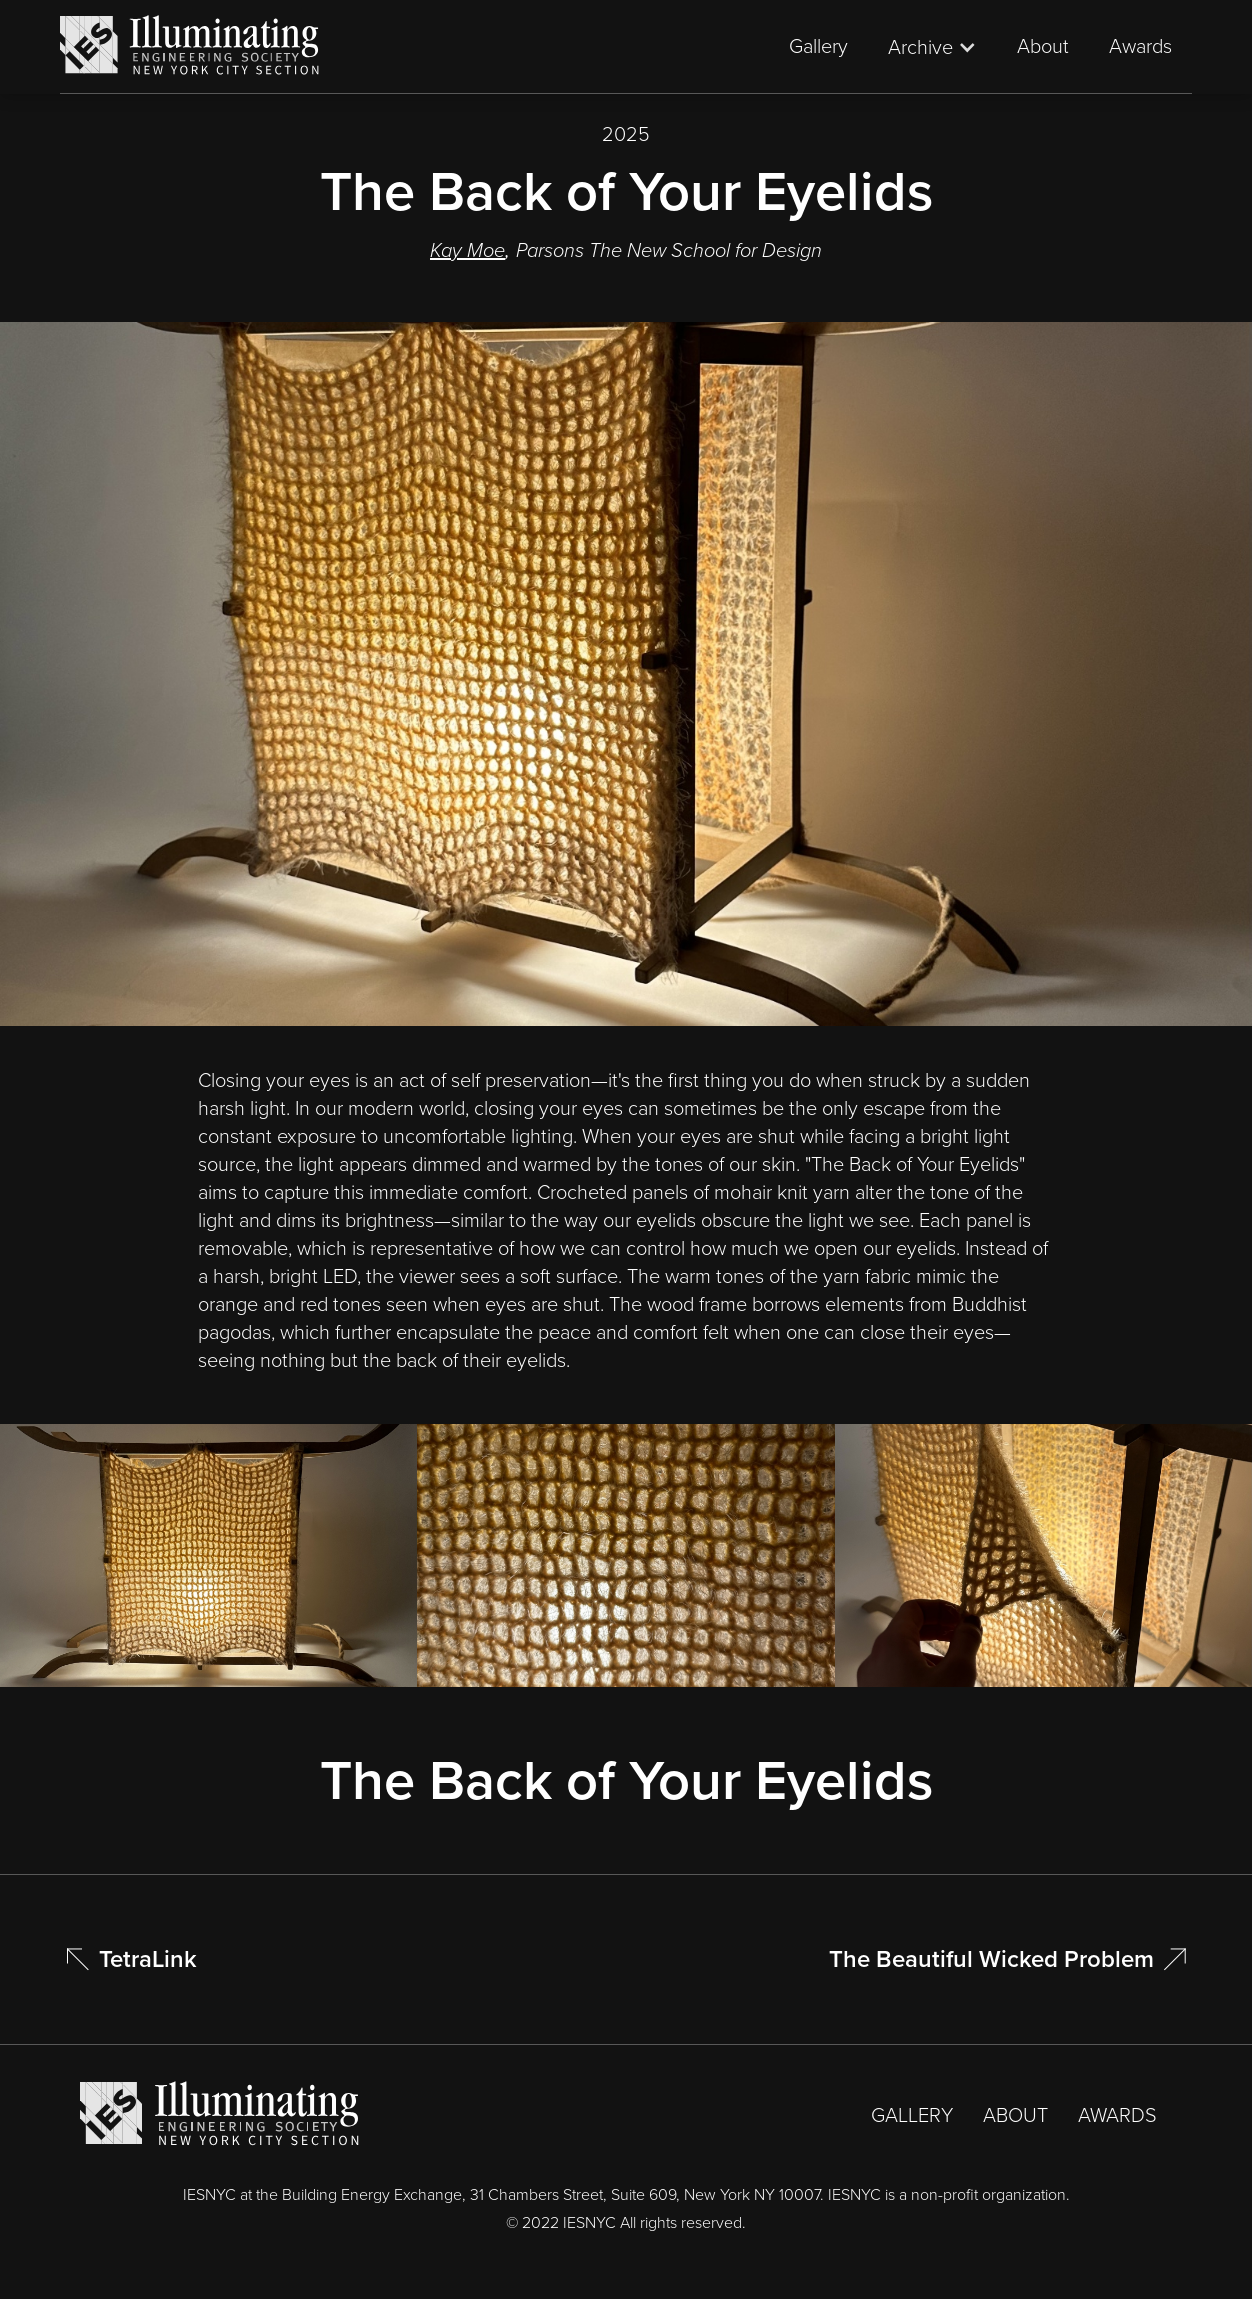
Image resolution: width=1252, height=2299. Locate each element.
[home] (190, 46)
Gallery (818, 46)
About (1043, 46)
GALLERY (912, 2115)
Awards (1140, 46)
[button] (932, 47)
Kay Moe (467, 250)
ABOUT (1015, 2115)
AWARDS (1117, 2115)
